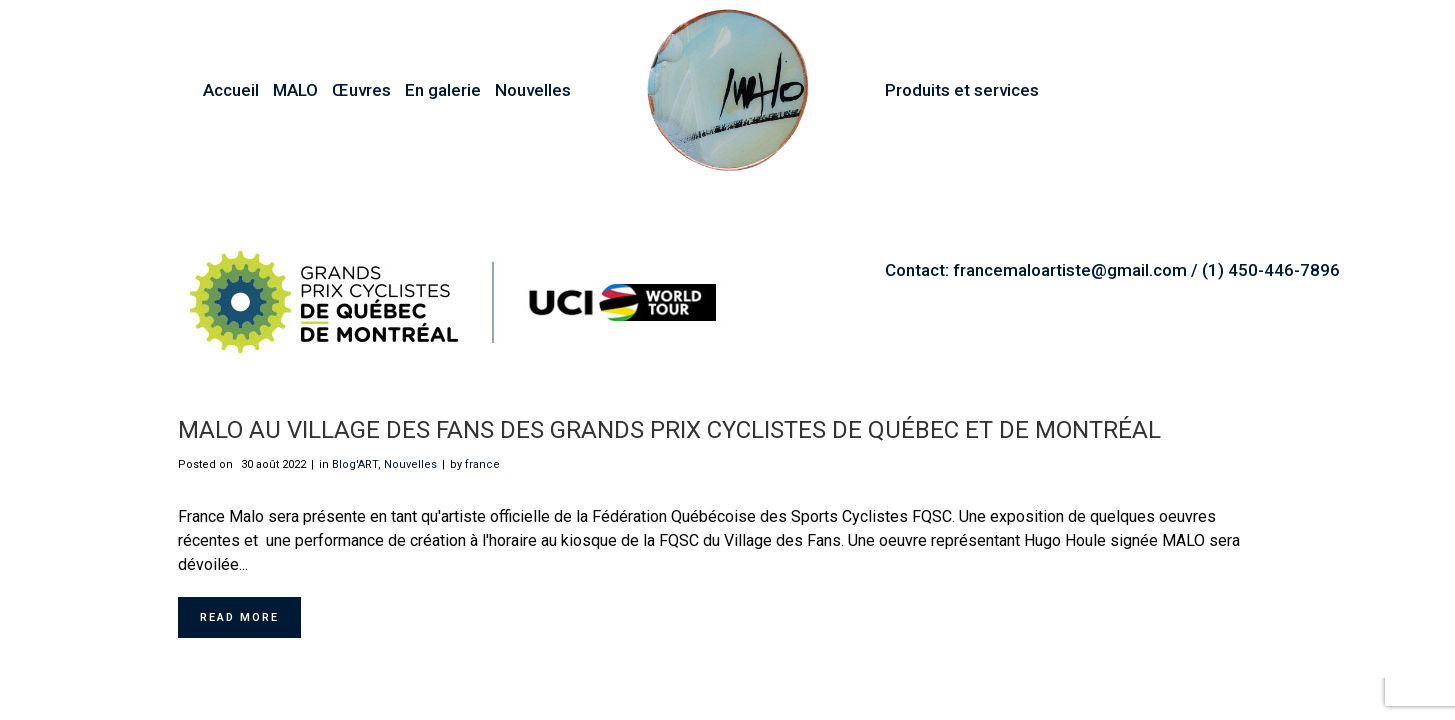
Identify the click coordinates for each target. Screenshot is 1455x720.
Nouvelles (410, 464)
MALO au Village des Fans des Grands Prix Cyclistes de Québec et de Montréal (669, 430)
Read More (239, 617)
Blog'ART (355, 464)
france (482, 464)
